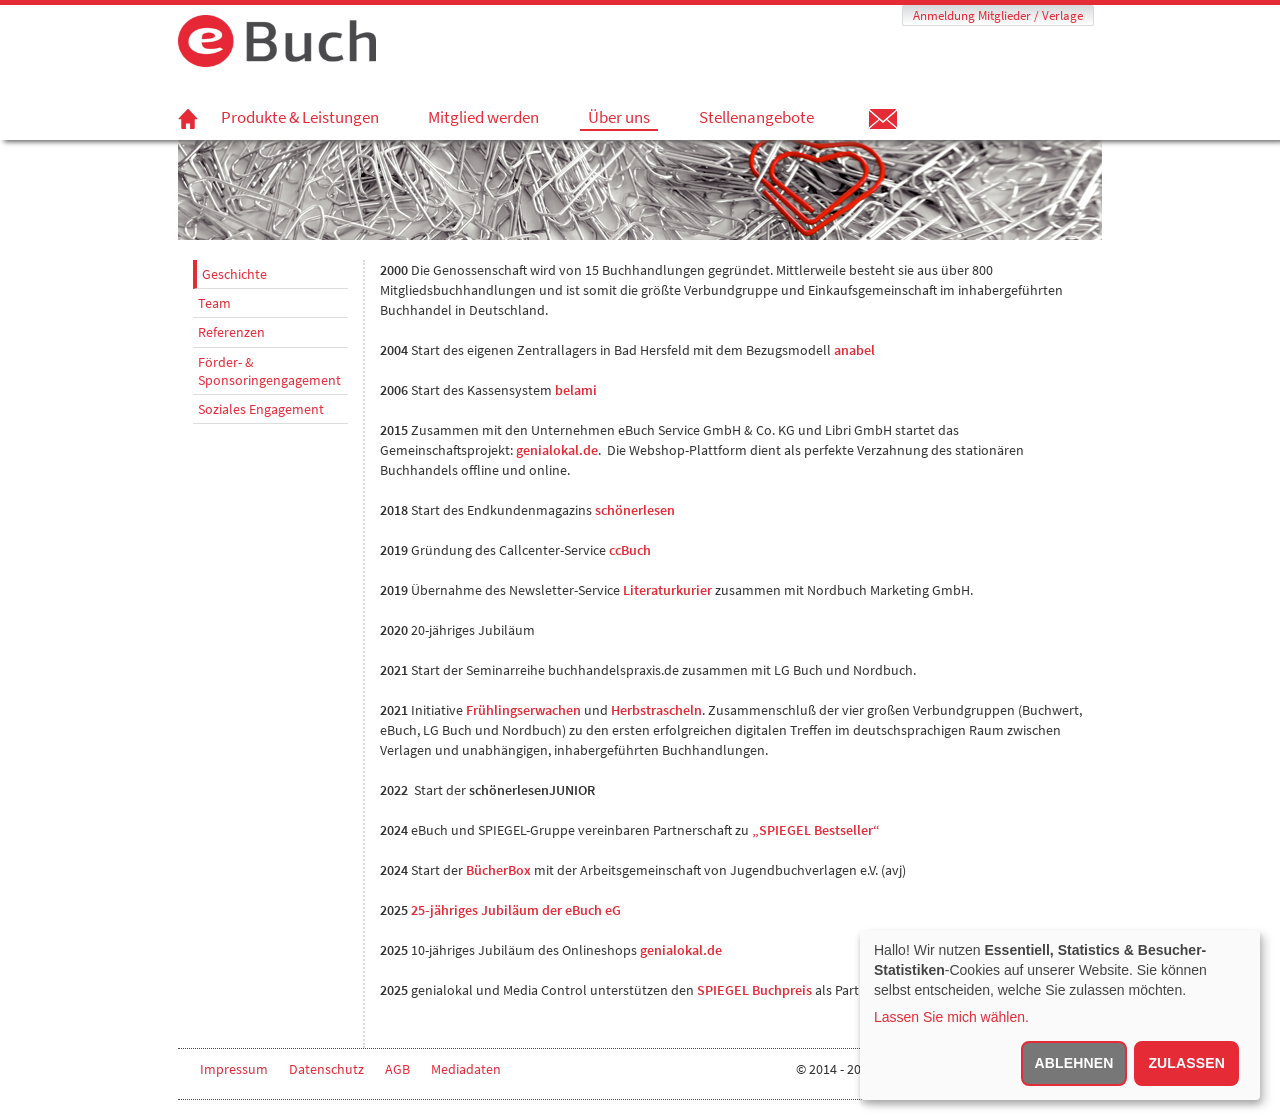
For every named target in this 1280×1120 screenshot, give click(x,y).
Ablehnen (1074, 1063)
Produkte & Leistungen (300, 117)
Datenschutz (326, 1069)
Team (214, 303)
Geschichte (234, 274)
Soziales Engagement (261, 409)
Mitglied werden (483, 117)
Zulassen (1186, 1063)
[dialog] (1060, 1015)
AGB (397, 1069)
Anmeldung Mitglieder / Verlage (998, 15)
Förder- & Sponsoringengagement (269, 371)
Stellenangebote (756, 117)
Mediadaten (466, 1069)
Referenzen (231, 332)
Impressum (234, 1069)
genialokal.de (681, 950)
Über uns (619, 117)
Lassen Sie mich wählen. (951, 1017)
